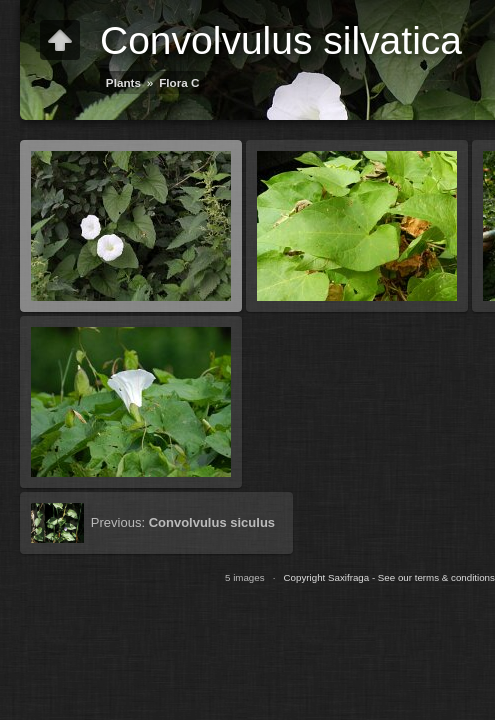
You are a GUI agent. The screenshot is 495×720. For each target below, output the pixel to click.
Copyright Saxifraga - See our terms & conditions (389, 577)
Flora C (179, 82)
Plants (123, 82)
